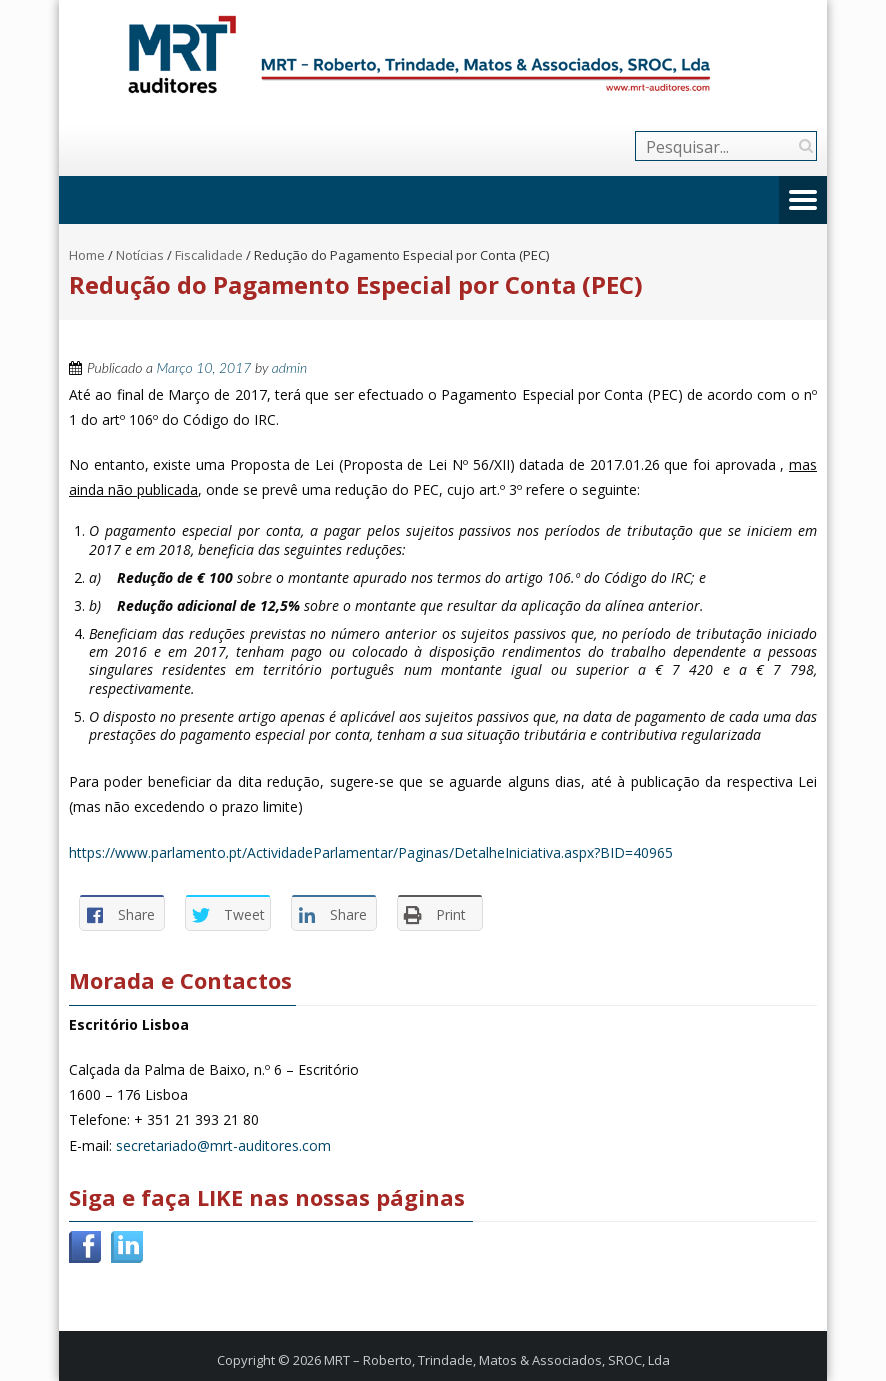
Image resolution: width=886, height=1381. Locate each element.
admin (289, 367)
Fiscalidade (209, 255)
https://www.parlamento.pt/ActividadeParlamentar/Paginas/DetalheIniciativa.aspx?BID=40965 (371, 852)
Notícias (140, 255)
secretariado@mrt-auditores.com (223, 1145)
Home (87, 255)
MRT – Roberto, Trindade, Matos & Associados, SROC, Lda (497, 1360)
